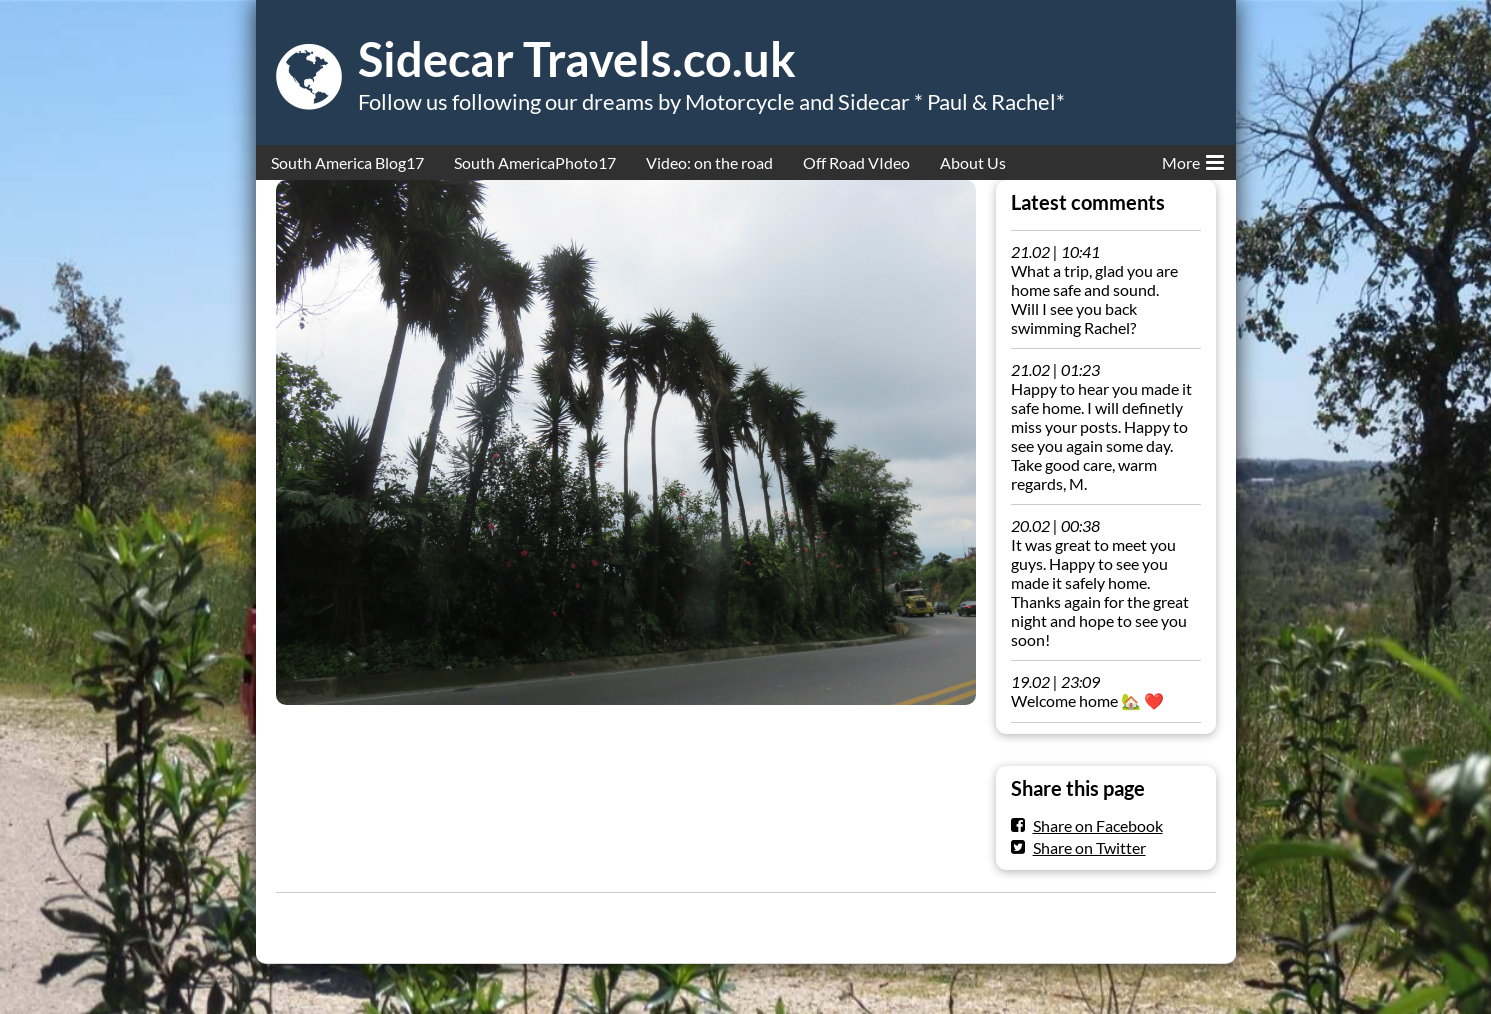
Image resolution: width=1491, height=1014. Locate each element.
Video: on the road (709, 162)
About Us (973, 162)
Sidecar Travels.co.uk (577, 59)
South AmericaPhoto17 (535, 162)
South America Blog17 (347, 162)
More (1193, 159)
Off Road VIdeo (856, 162)
